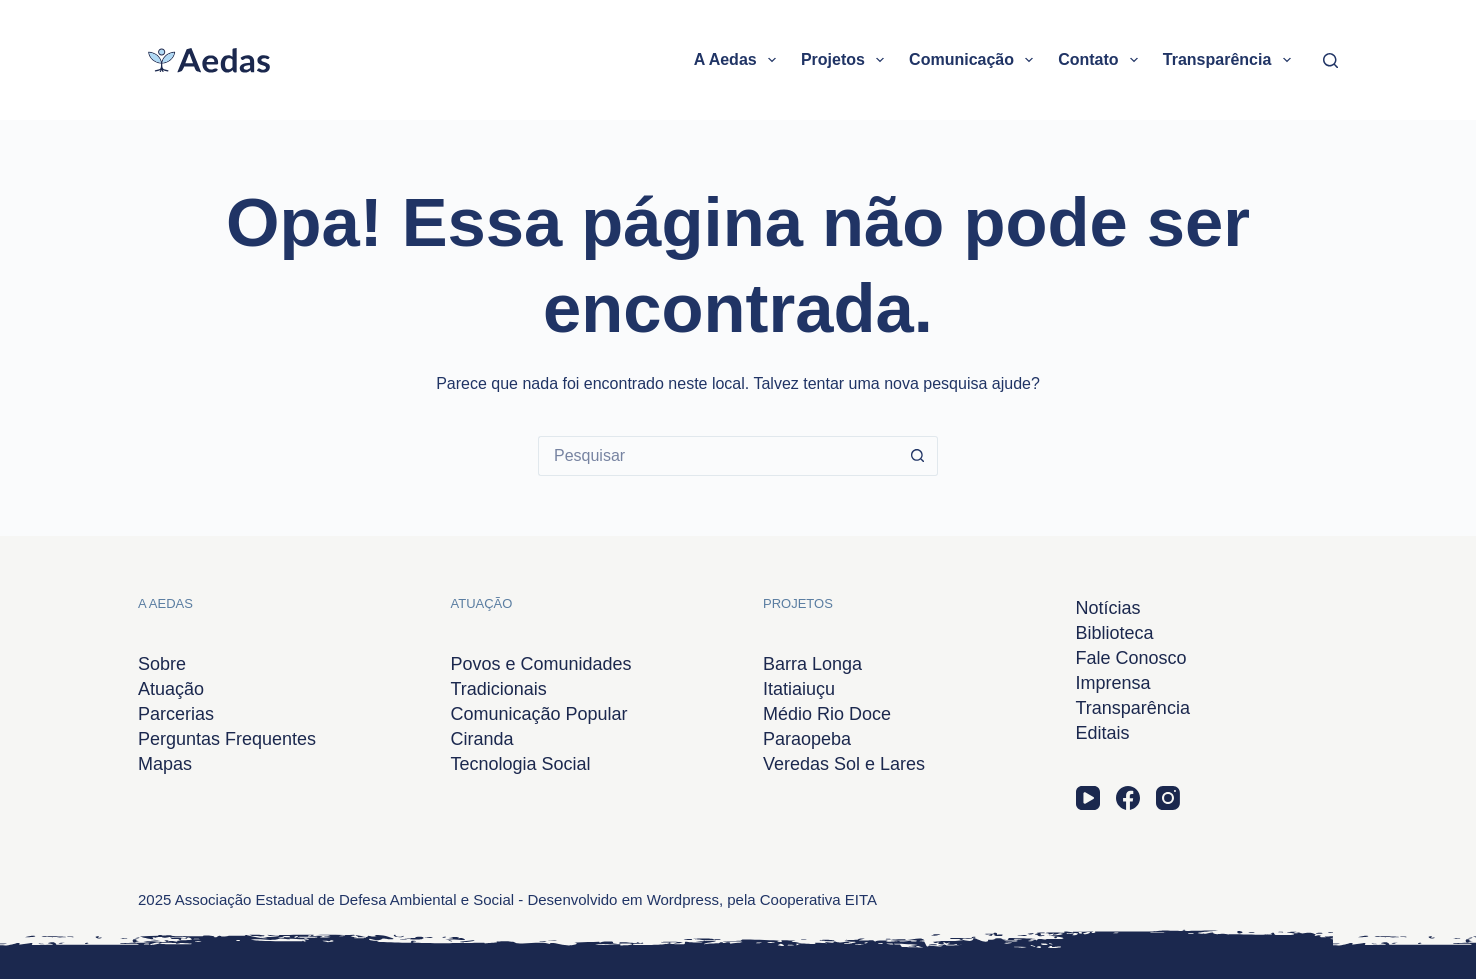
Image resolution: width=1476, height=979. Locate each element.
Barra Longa (812, 664)
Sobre (162, 664)
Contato (1102, 60)
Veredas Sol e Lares (844, 764)
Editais (1103, 733)
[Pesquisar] (1330, 60)
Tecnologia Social (521, 764)
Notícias (1108, 608)
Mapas (165, 764)
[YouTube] (1088, 798)
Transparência (1231, 60)
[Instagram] (1168, 798)
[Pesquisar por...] (718, 456)
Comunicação (975, 60)
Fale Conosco (1131, 658)
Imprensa (1113, 683)
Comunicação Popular (539, 714)
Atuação (171, 689)
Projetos (846, 60)
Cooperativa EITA (818, 899)
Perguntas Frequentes (227, 739)
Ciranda (482, 739)
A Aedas (739, 60)
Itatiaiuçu (799, 689)
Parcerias (176, 714)
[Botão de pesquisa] (918, 456)
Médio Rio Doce (827, 714)
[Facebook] (1128, 798)
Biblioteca (1115, 633)
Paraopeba (807, 739)
